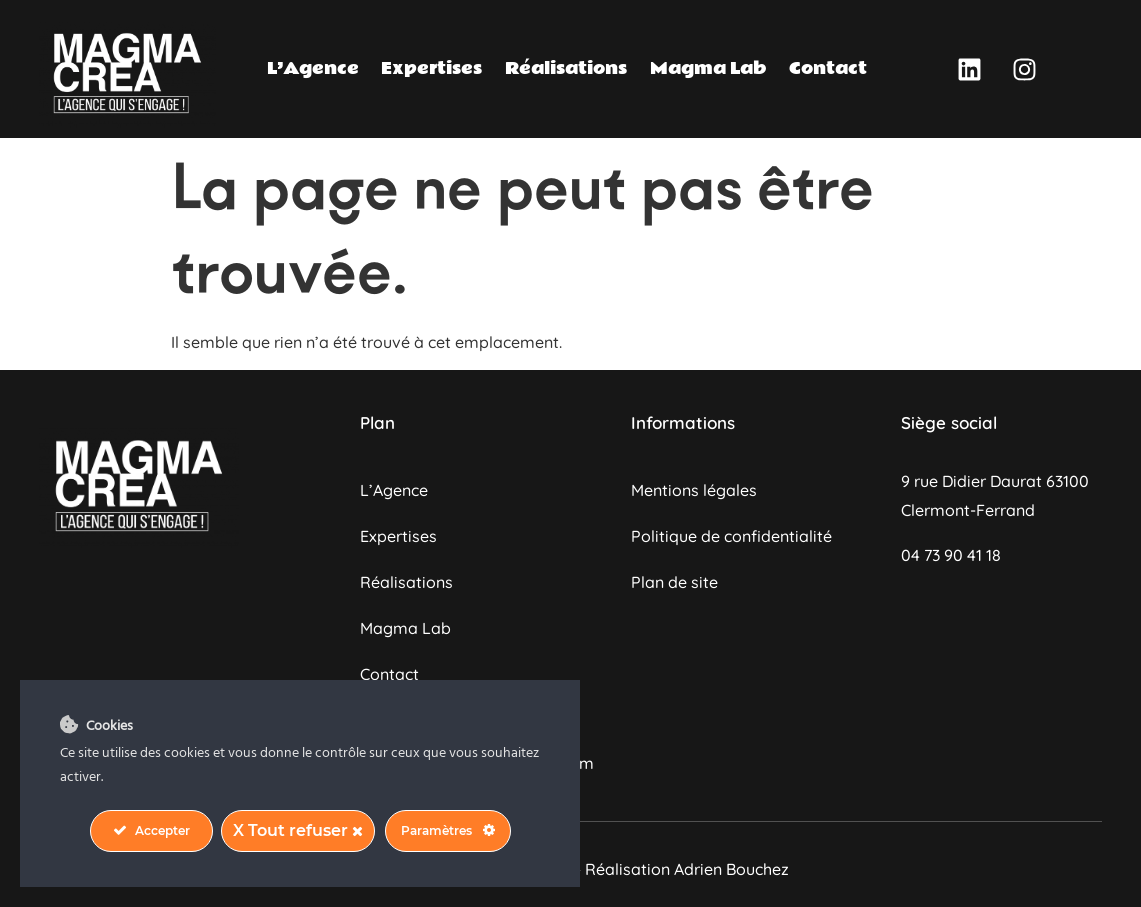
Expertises (431, 68)
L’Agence (313, 68)
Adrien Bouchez (731, 869)
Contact (828, 68)
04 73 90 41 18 (951, 555)
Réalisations (566, 68)
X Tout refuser (298, 830)
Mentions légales (694, 490)
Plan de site (674, 582)
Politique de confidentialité (731, 536)
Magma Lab (708, 68)
